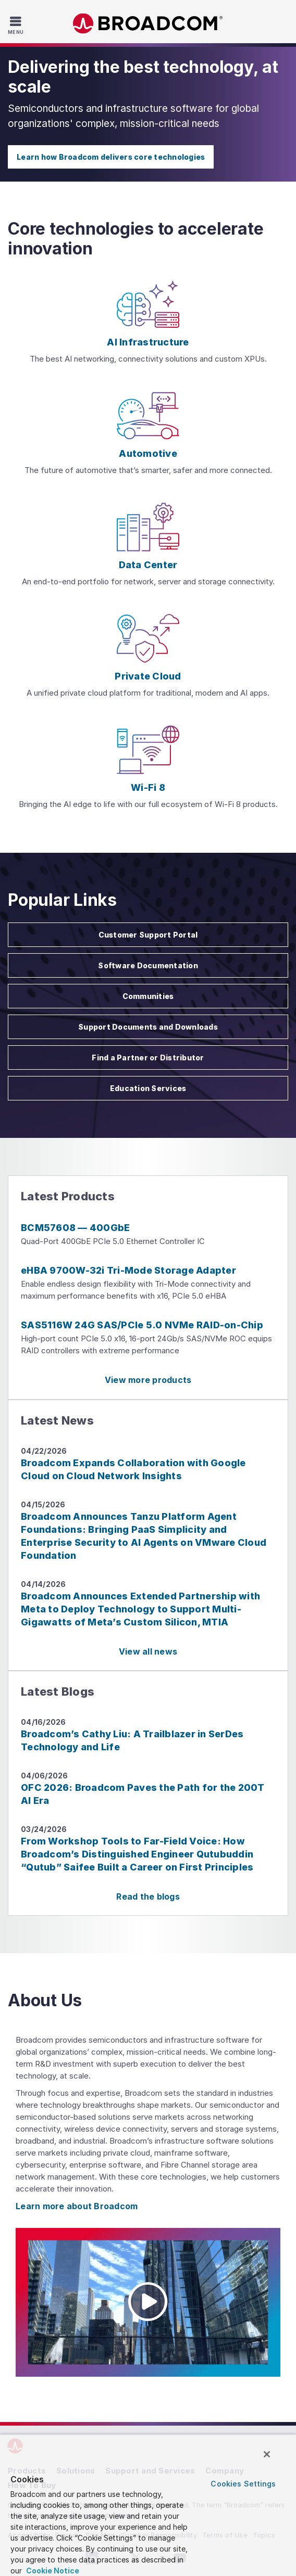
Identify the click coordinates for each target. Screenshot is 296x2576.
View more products (148, 1380)
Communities (148, 996)
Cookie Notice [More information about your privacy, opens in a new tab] (51, 2570)
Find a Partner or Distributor (148, 1057)
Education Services (148, 1088)
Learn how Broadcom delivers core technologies (111, 156)
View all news (148, 1651)
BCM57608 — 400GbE (75, 1227)
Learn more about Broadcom (77, 2206)
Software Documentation (148, 965)
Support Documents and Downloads (148, 1026)
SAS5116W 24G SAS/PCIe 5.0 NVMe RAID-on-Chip (142, 1324)
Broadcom (148, 24)
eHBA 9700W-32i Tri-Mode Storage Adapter (128, 1270)
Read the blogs (148, 1896)
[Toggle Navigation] (17, 25)
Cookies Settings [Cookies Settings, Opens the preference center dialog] (243, 2483)
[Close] (266, 2454)
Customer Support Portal (148, 934)
